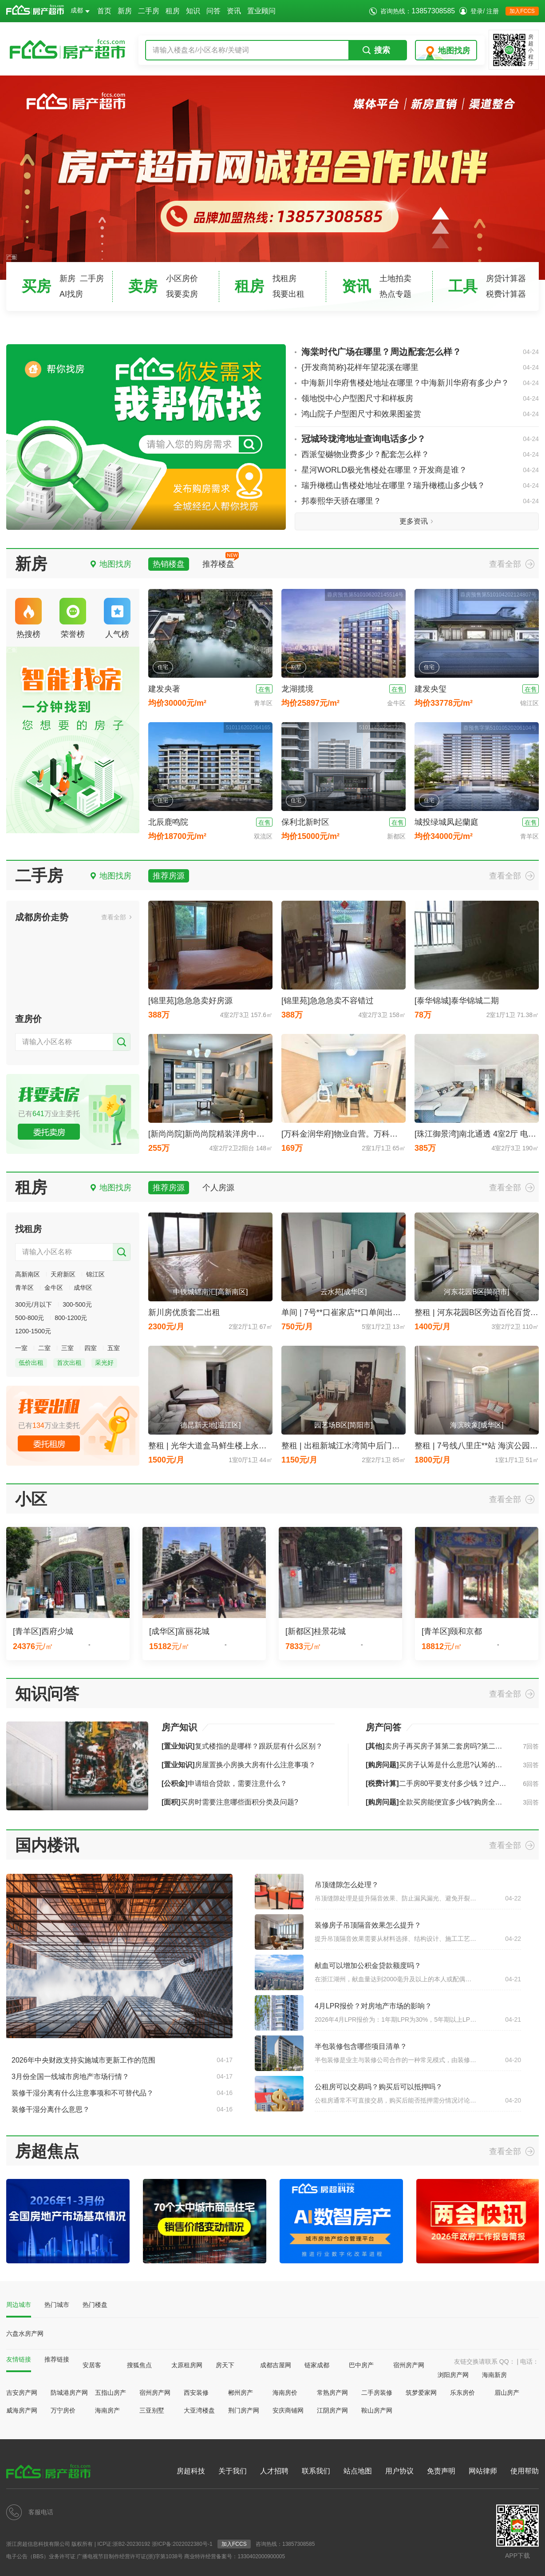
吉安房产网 (21, 2392)
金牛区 (53, 1287)
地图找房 (454, 50)
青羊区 (24, 1287)
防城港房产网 (69, 2392)
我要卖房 (182, 294)
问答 (213, 11)
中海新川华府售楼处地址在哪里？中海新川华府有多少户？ (420, 383)
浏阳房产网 (453, 2374)
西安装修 (196, 2392)
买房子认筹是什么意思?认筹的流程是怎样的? (453, 1765)
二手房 (148, 11)
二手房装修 (376, 2392)
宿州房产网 (408, 2365)
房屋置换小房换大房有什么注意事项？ (239, 1765)
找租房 (284, 278)
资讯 (234, 11)
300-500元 (77, 1304)
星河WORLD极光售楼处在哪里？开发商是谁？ (420, 470)
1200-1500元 (33, 1331)
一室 (21, 1348)
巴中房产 (361, 2365)
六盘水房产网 (24, 2333)
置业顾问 (261, 11)
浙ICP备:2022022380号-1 (182, 2544)
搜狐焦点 (139, 2365)
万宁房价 (63, 2410)
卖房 (143, 286)
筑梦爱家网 (421, 2392)
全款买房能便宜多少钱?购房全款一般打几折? (453, 1802)
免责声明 (441, 2471)
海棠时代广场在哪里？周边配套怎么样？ (420, 352)
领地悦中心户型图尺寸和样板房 (420, 398)
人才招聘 (274, 2471)
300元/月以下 (33, 1304)
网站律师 (483, 2471)
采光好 (104, 1362)
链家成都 (316, 2365)
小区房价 (182, 278)
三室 (67, 1348)
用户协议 (399, 2471)
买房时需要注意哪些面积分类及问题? (230, 1802)
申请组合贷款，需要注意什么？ (224, 1783)
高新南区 (27, 1274)
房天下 (225, 2365)
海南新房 (494, 2374)
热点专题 (395, 294)
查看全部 (505, 564)
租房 (173, 11)
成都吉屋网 (275, 2365)
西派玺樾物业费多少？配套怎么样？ (420, 454)
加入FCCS (522, 11)
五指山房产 (110, 2392)
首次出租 (69, 1362)
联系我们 (316, 2471)
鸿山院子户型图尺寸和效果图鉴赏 (420, 414)
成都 (80, 10)
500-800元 (29, 1317)
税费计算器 (506, 294)
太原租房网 (186, 2365)
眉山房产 (506, 2392)
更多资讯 (413, 521)
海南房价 (284, 2392)
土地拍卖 (395, 278)
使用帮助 (524, 2471)
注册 (492, 11)
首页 (104, 11)
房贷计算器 (506, 278)
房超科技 (191, 2471)
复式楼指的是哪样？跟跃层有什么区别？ (242, 1746)
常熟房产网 (332, 2392)
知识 (193, 11)
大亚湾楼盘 (199, 2410)
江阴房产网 (332, 2410)
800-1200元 (71, 1317)
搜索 (376, 50)
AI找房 (71, 294)
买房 (36, 286)
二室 (44, 1348)
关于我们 (232, 2471)
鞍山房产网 (376, 2410)
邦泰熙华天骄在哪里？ (420, 501)
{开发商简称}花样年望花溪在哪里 (420, 367)
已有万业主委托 (49, 1113)
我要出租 (288, 294)
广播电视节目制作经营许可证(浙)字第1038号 (130, 2556)
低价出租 (31, 1362)
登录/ (477, 11)
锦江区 (95, 1274)
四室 (90, 1348)
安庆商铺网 (288, 2410)
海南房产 (107, 2410)
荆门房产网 (243, 2410)
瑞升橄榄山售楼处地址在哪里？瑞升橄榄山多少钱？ (420, 485)
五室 (113, 1348)
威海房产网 (21, 2410)
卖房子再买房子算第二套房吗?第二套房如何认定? (453, 1746)
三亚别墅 (151, 2410)
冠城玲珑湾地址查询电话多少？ (420, 439)
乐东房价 (462, 2392)
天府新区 (63, 1274)
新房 (125, 11)
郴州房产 (240, 2392)
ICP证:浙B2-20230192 (123, 2544)
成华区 (83, 1287)
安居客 (92, 2365)
